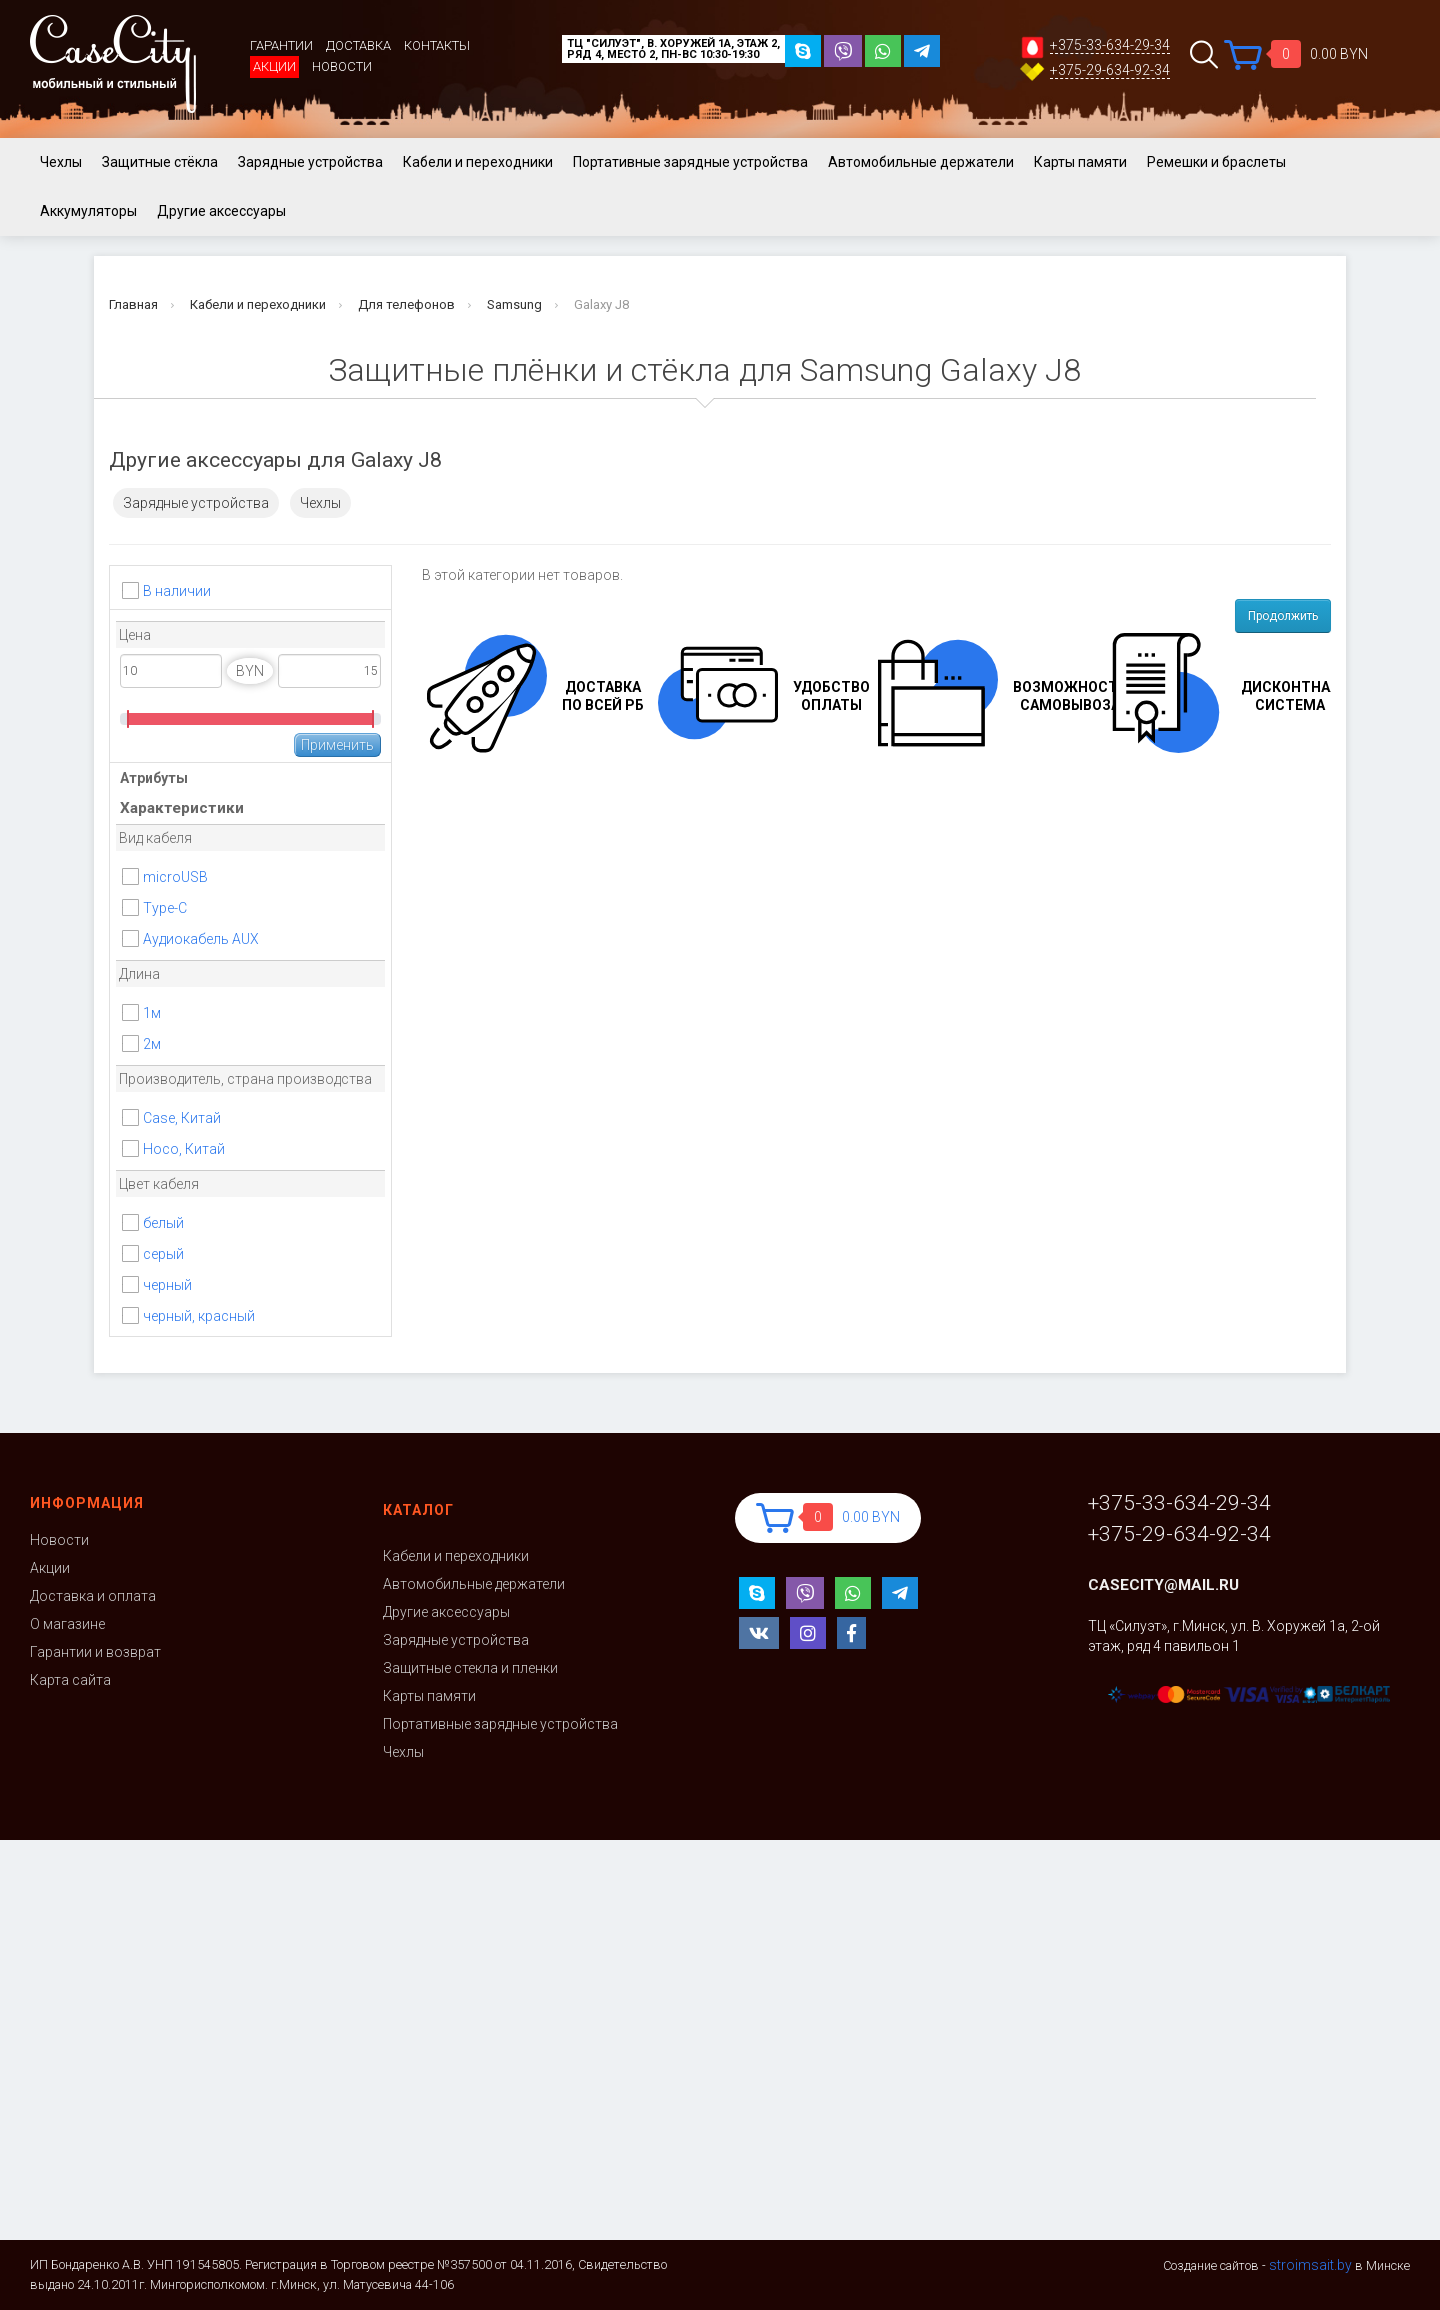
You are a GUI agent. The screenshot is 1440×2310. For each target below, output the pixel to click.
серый (163, 1254)
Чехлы (61, 162)
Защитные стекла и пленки (470, 1668)
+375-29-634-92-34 (1110, 70)
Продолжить (1283, 616)
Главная (133, 304)
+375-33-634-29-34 (1110, 45)
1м (152, 1013)
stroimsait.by (1310, 2265)
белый (163, 1223)
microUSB (175, 877)
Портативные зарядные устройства (690, 162)
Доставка (358, 45)
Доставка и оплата (93, 1596)
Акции (274, 66)
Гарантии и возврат (95, 1652)
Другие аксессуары (221, 211)
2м (152, 1044)
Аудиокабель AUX (201, 939)
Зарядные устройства (310, 162)
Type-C (165, 908)
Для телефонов (406, 304)
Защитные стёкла (160, 162)
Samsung (514, 304)
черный (167, 1285)
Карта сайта (70, 1680)
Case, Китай (182, 1118)
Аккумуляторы (88, 211)
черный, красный (199, 1316)
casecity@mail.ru (1163, 1585)
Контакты (437, 45)
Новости (342, 66)
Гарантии (281, 45)
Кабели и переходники (478, 162)
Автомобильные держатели (921, 162)
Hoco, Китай (184, 1149)
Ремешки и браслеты (1216, 162)
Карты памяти (1080, 162)
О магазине (67, 1624)
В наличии (177, 591)
